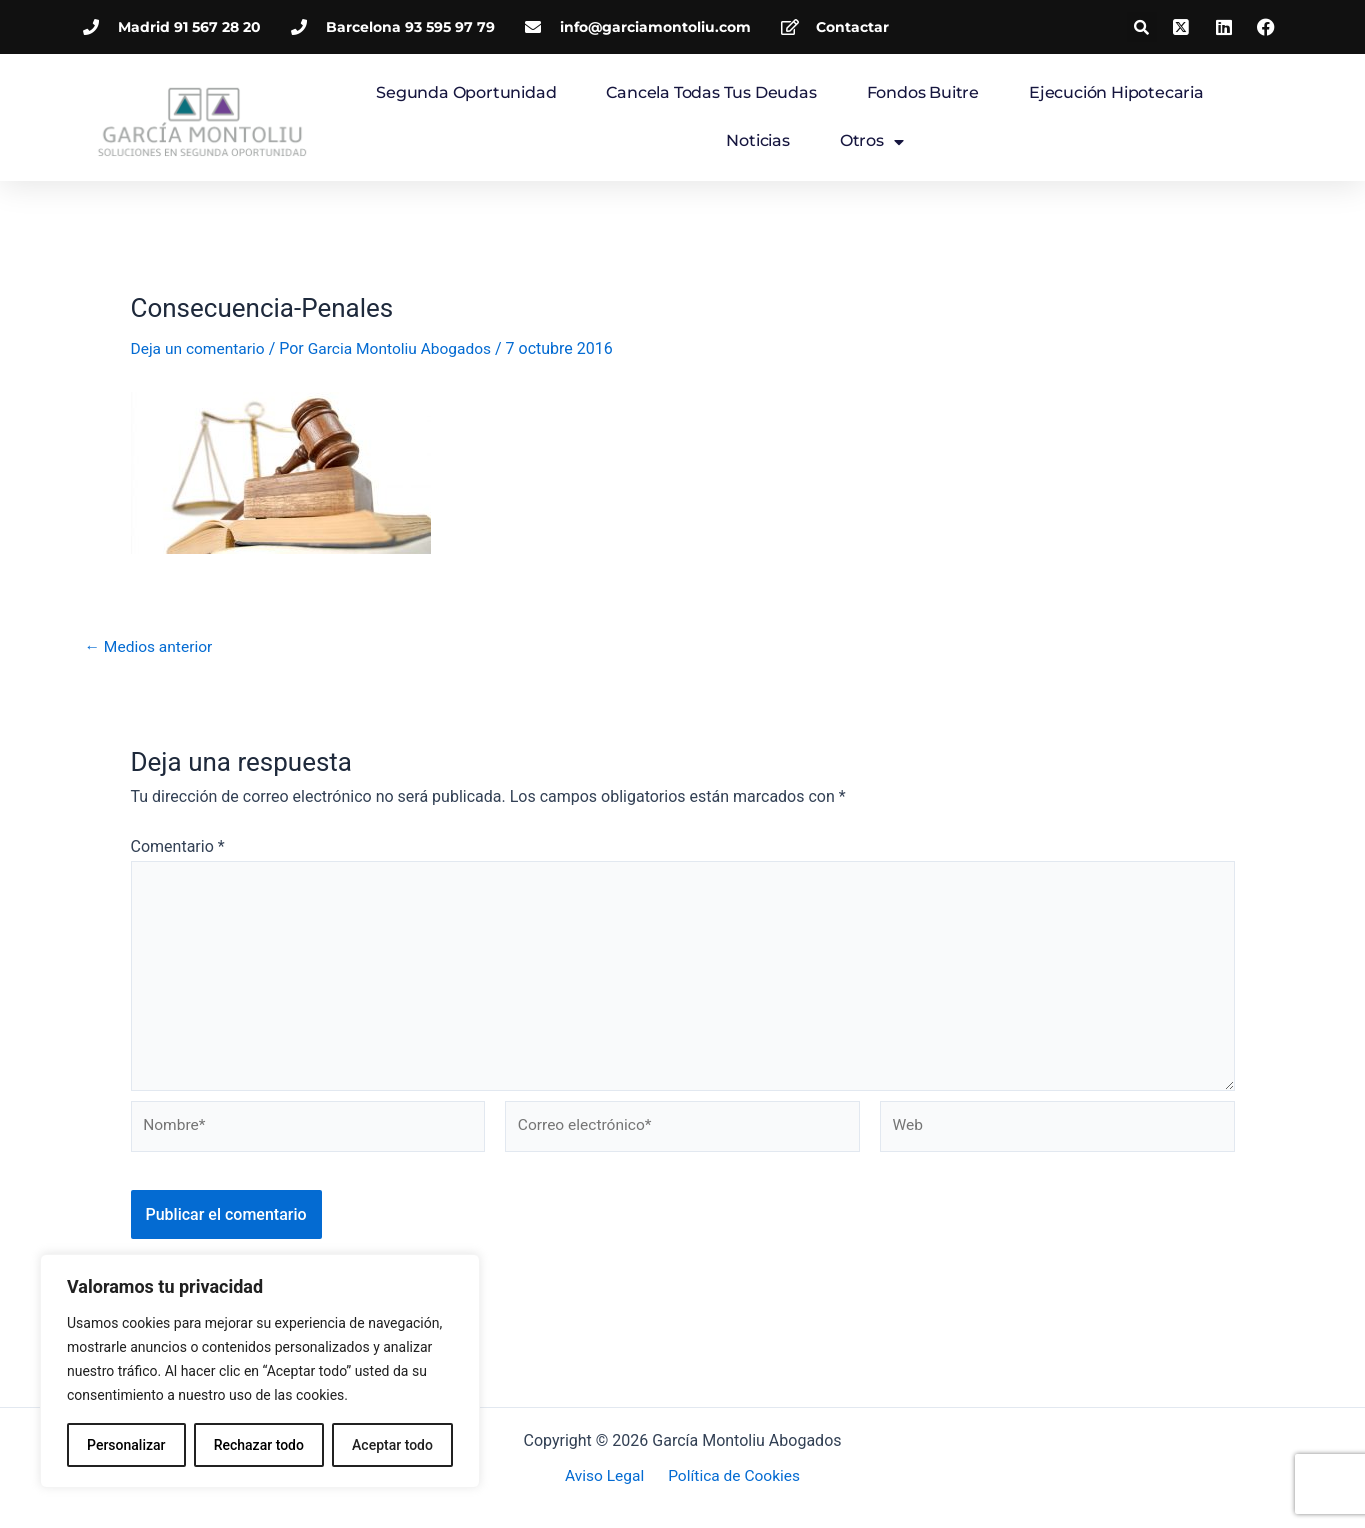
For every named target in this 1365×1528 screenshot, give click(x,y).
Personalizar (126, 1445)
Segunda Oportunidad (466, 92)
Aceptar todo (392, 1445)
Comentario (178, 846)
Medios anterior (151, 647)
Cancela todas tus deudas (711, 92)
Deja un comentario (200, 348)
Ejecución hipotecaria (1116, 92)
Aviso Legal (607, 1477)
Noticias (757, 140)
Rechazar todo (259, 1445)
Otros (872, 142)
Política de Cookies (731, 1477)
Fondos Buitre (923, 92)
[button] (1142, 27)
